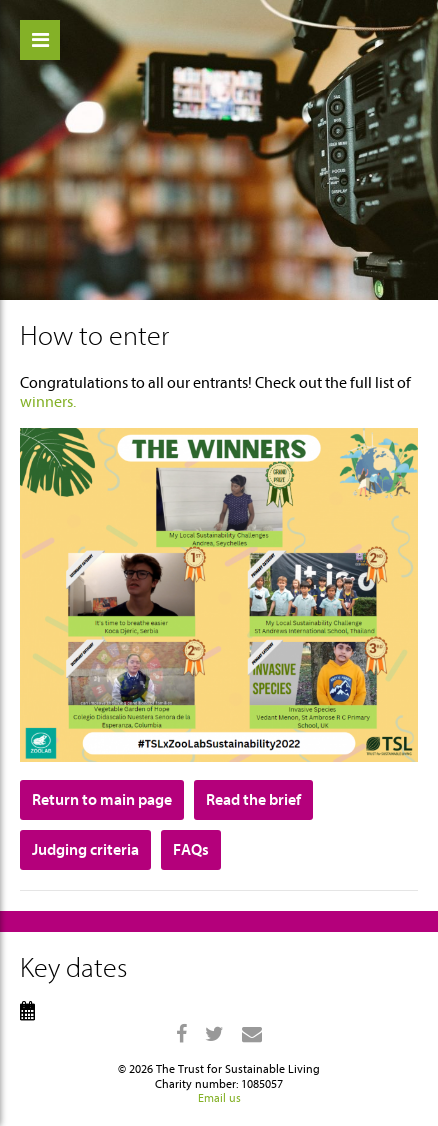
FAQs (191, 850)
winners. (48, 402)
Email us (219, 1098)
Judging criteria (85, 850)
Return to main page (102, 800)
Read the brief (253, 800)
